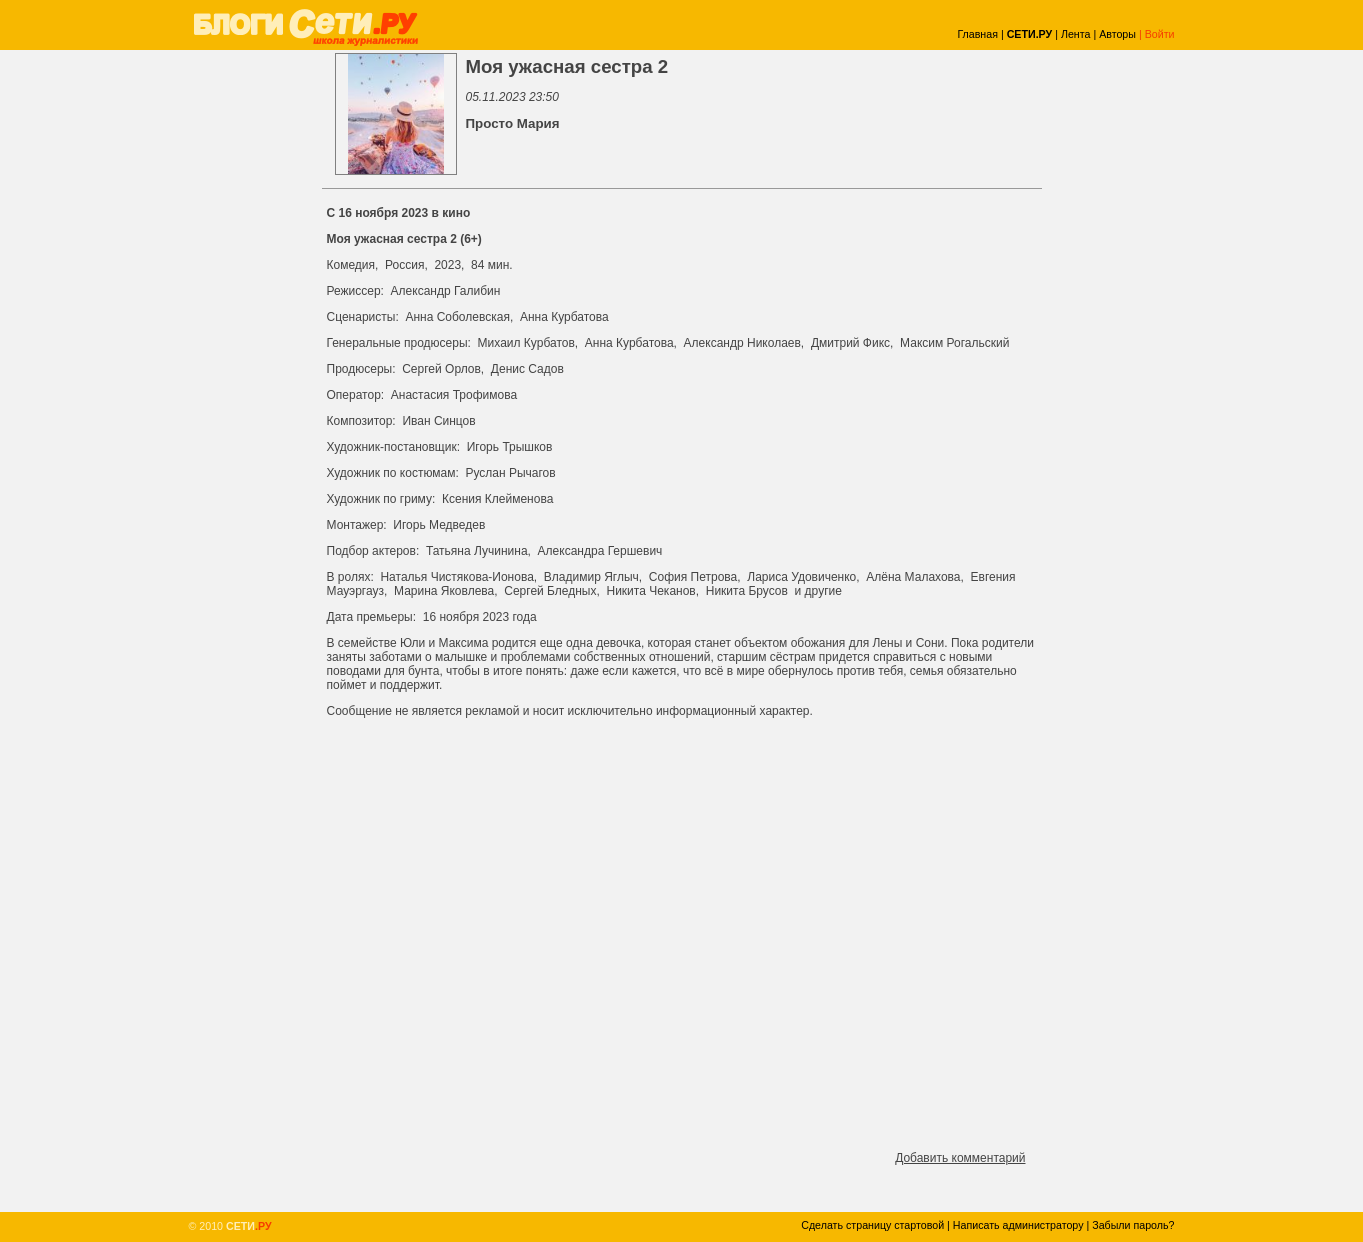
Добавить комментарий (960, 1158)
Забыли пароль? (1133, 1225)
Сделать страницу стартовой (872, 1225)
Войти (1160, 34)
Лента (1076, 34)
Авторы (1117, 34)
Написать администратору (1018, 1225)
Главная (977, 34)
